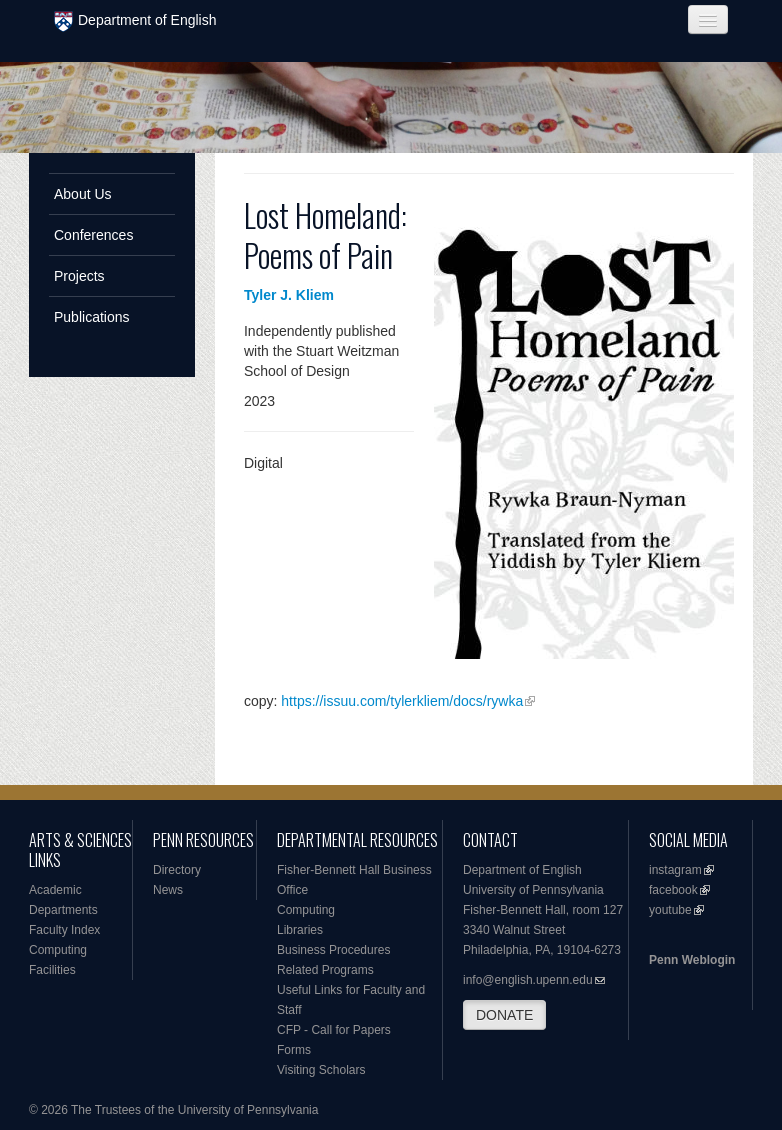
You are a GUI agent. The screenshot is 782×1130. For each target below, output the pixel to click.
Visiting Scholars (321, 1070)
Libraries (300, 930)
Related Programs (325, 970)
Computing (58, 950)
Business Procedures (333, 950)
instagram (675, 870)
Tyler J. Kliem (289, 295)
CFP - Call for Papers (334, 1030)
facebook (673, 890)
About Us (83, 194)
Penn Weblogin (692, 960)
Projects (79, 276)
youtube (670, 910)
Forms (294, 1050)
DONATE (504, 1015)
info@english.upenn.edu (528, 980)
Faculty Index (64, 930)
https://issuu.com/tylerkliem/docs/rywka (402, 701)
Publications (92, 317)
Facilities (52, 970)
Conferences (93, 235)
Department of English (135, 21)
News (168, 890)
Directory (177, 870)
